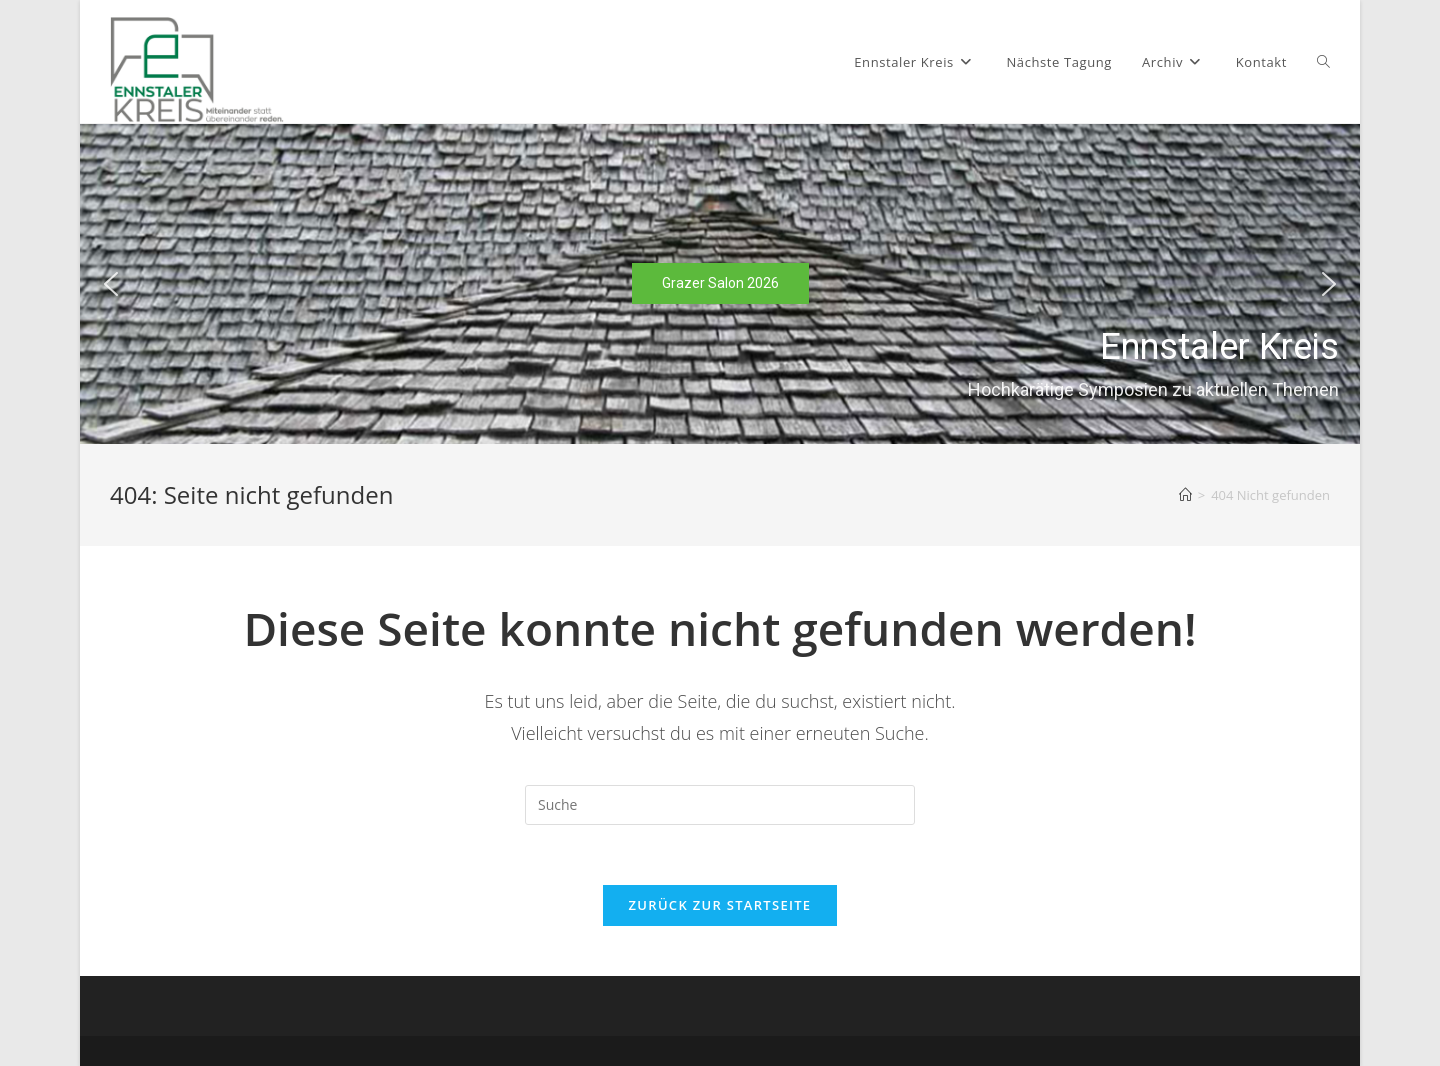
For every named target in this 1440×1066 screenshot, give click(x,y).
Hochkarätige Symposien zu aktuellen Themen (1153, 388)
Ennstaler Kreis (1219, 347)
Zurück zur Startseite (720, 905)
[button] (111, 284)
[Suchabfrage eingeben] (720, 805)
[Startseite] (1185, 495)
